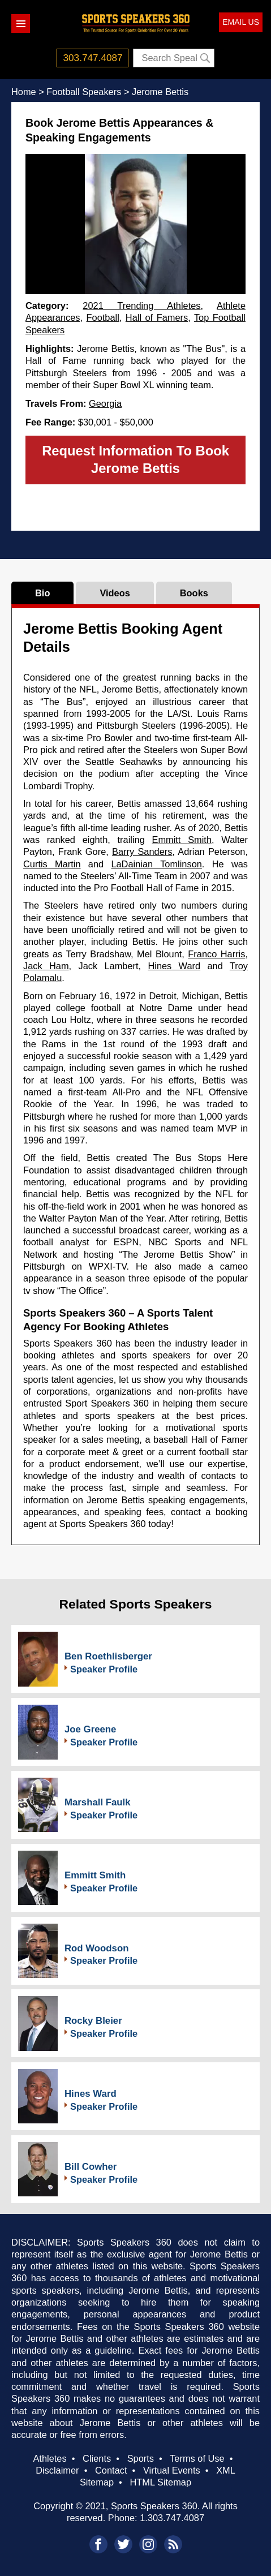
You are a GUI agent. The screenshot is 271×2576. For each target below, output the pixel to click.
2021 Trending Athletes (141, 305)
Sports (140, 2458)
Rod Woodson (96, 1948)
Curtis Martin (52, 864)
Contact (111, 2470)
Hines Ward (174, 966)
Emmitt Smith (182, 840)
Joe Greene (90, 1729)
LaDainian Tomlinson (156, 864)
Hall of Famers (157, 317)
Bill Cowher (90, 2166)
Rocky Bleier (93, 2020)
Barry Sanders (142, 851)
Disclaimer (57, 2470)
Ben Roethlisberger (108, 1656)
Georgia (105, 403)
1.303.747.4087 (172, 2518)
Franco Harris (216, 954)
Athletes (49, 2458)
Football (103, 317)
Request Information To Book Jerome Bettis (135, 459)
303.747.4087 (93, 57)
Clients (97, 2458)
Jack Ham (46, 966)
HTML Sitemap (160, 2482)
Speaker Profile (103, 1669)
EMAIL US (240, 22)
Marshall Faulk (97, 1802)
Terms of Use (197, 2458)
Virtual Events (171, 2470)
